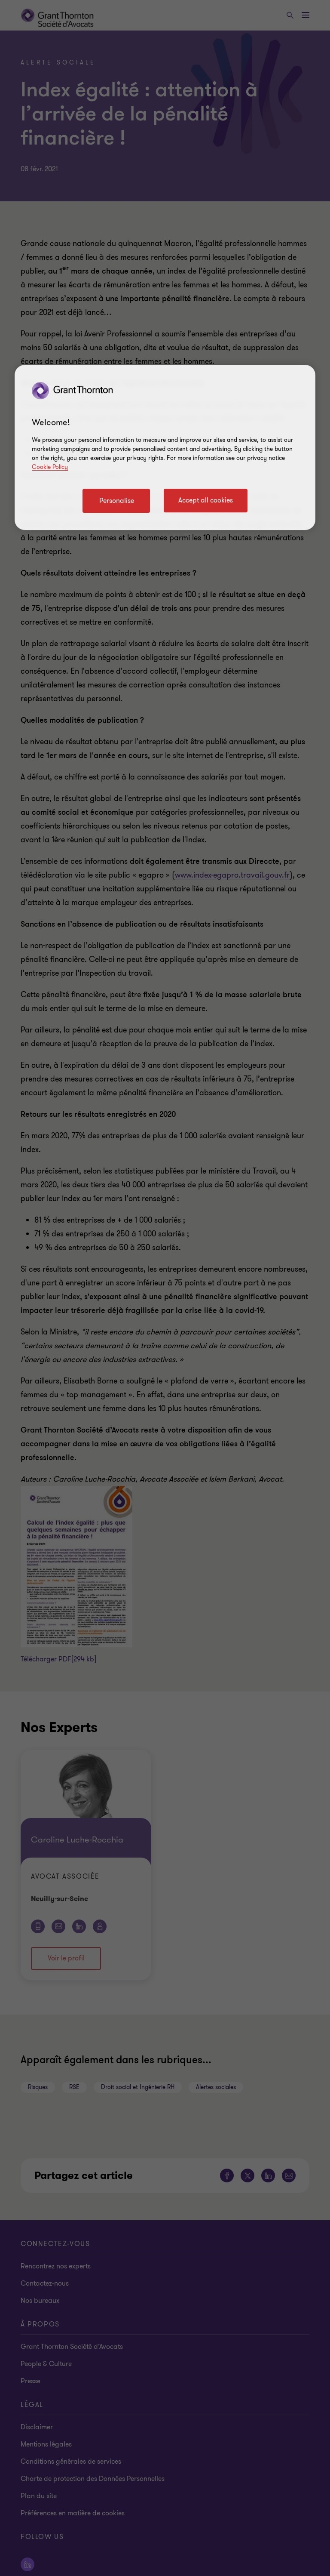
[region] (165, 447)
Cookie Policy (50, 467)
